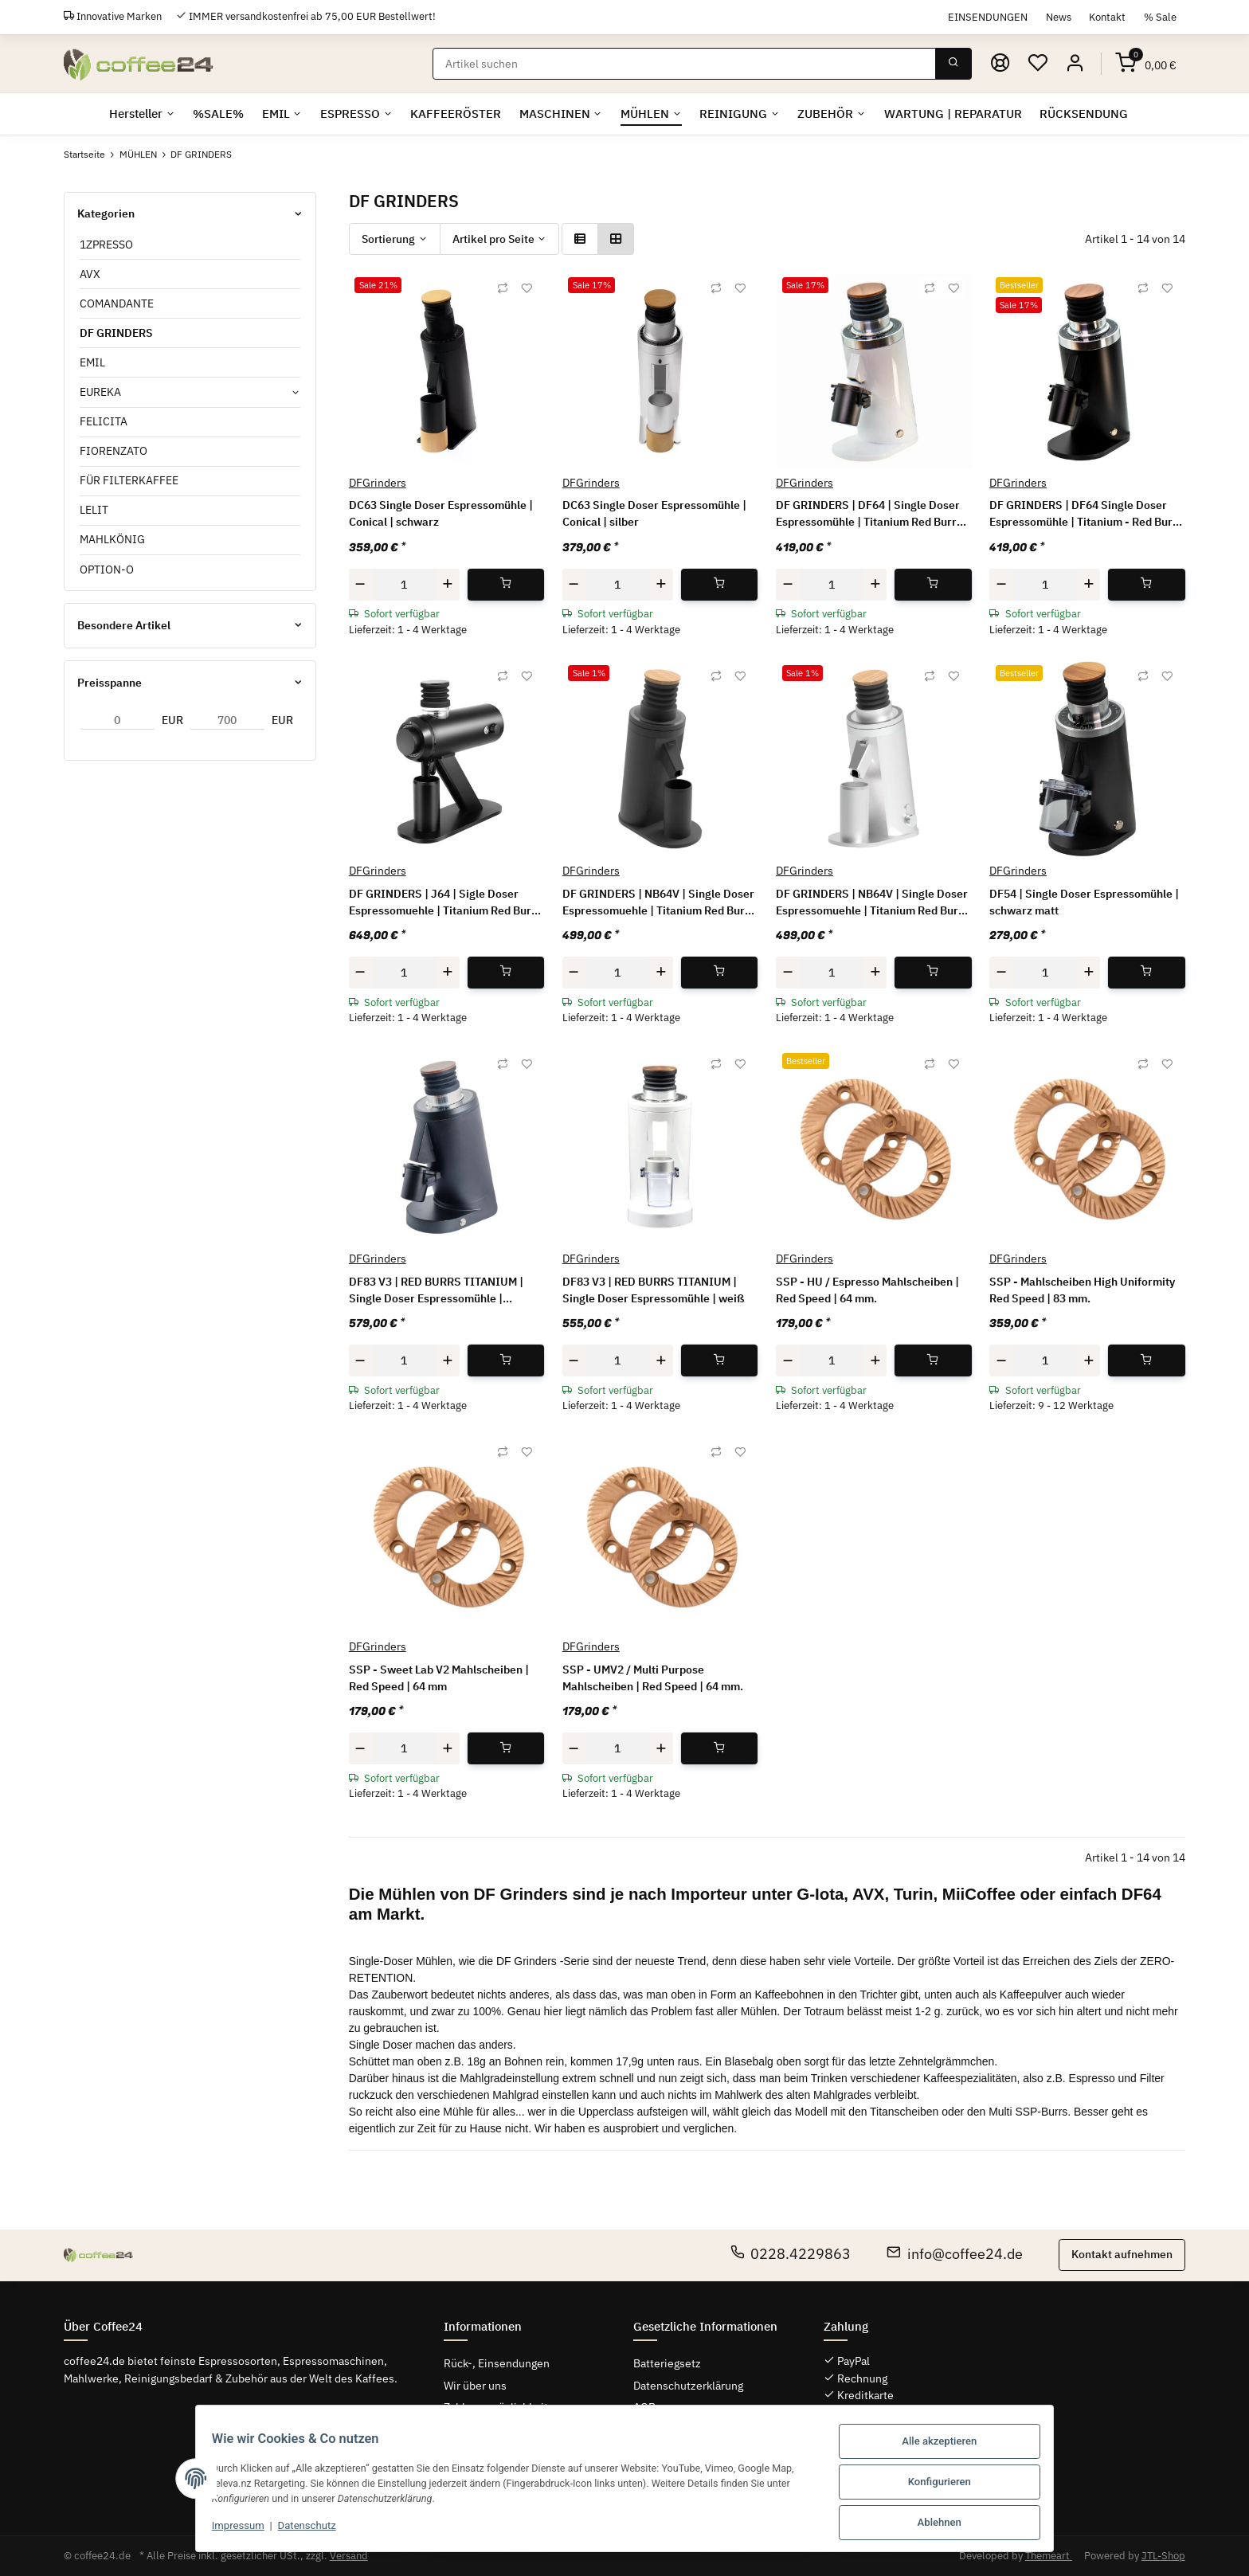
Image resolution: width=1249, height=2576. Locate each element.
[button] (1076, 63)
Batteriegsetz (667, 2364)
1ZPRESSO (106, 244)
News (1058, 17)
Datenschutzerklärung (688, 2385)
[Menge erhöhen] (448, 584)
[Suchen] (685, 64)
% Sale (1160, 17)
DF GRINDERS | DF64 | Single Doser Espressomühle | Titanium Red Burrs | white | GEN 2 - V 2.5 (872, 515)
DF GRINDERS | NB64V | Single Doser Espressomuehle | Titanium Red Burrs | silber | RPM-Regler (872, 903)
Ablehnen (950, 2523)
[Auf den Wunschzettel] (526, 288)
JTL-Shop (1163, 2555)
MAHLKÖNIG (112, 540)
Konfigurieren (949, 2484)
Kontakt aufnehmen (1122, 2254)
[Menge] (404, 584)
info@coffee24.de (955, 2254)
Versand (349, 2555)
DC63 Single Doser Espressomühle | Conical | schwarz (441, 514)
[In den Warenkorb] (506, 584)
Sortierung (388, 239)
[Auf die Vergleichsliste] (503, 288)
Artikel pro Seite (493, 239)
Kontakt (1107, 17)
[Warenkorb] (1146, 63)
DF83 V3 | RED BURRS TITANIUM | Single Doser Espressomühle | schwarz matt (436, 1290)
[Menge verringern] (361, 584)
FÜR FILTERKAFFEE (129, 480)
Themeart (1048, 2555)
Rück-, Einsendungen (497, 2364)
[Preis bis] (227, 720)
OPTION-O (107, 569)
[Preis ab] (117, 720)
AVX (90, 274)
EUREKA (100, 392)
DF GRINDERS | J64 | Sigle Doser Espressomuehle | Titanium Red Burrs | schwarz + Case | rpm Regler (445, 903)
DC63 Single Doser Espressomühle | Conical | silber (654, 514)
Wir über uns (475, 2385)
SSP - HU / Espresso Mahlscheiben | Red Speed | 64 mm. (867, 1290)
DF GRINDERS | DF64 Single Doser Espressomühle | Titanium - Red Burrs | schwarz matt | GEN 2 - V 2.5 (1086, 515)
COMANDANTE (117, 303)
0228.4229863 (791, 2254)
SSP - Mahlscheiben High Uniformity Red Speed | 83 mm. (1082, 1290)
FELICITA (103, 421)
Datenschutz (297, 2529)
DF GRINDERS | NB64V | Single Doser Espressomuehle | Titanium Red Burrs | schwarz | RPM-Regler (658, 903)
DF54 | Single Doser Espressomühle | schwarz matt (1084, 902)
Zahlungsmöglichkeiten (502, 2407)
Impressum (228, 2529)
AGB (644, 2407)
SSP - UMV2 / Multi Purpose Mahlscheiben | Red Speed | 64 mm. (652, 1677)
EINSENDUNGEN (988, 17)
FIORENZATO (113, 451)
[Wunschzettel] (1039, 63)
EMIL (92, 362)
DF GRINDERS (116, 333)
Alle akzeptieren (950, 2445)
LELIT (94, 510)
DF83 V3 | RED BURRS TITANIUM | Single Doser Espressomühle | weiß (653, 1290)
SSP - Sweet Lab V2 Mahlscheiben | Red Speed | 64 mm (439, 1677)
